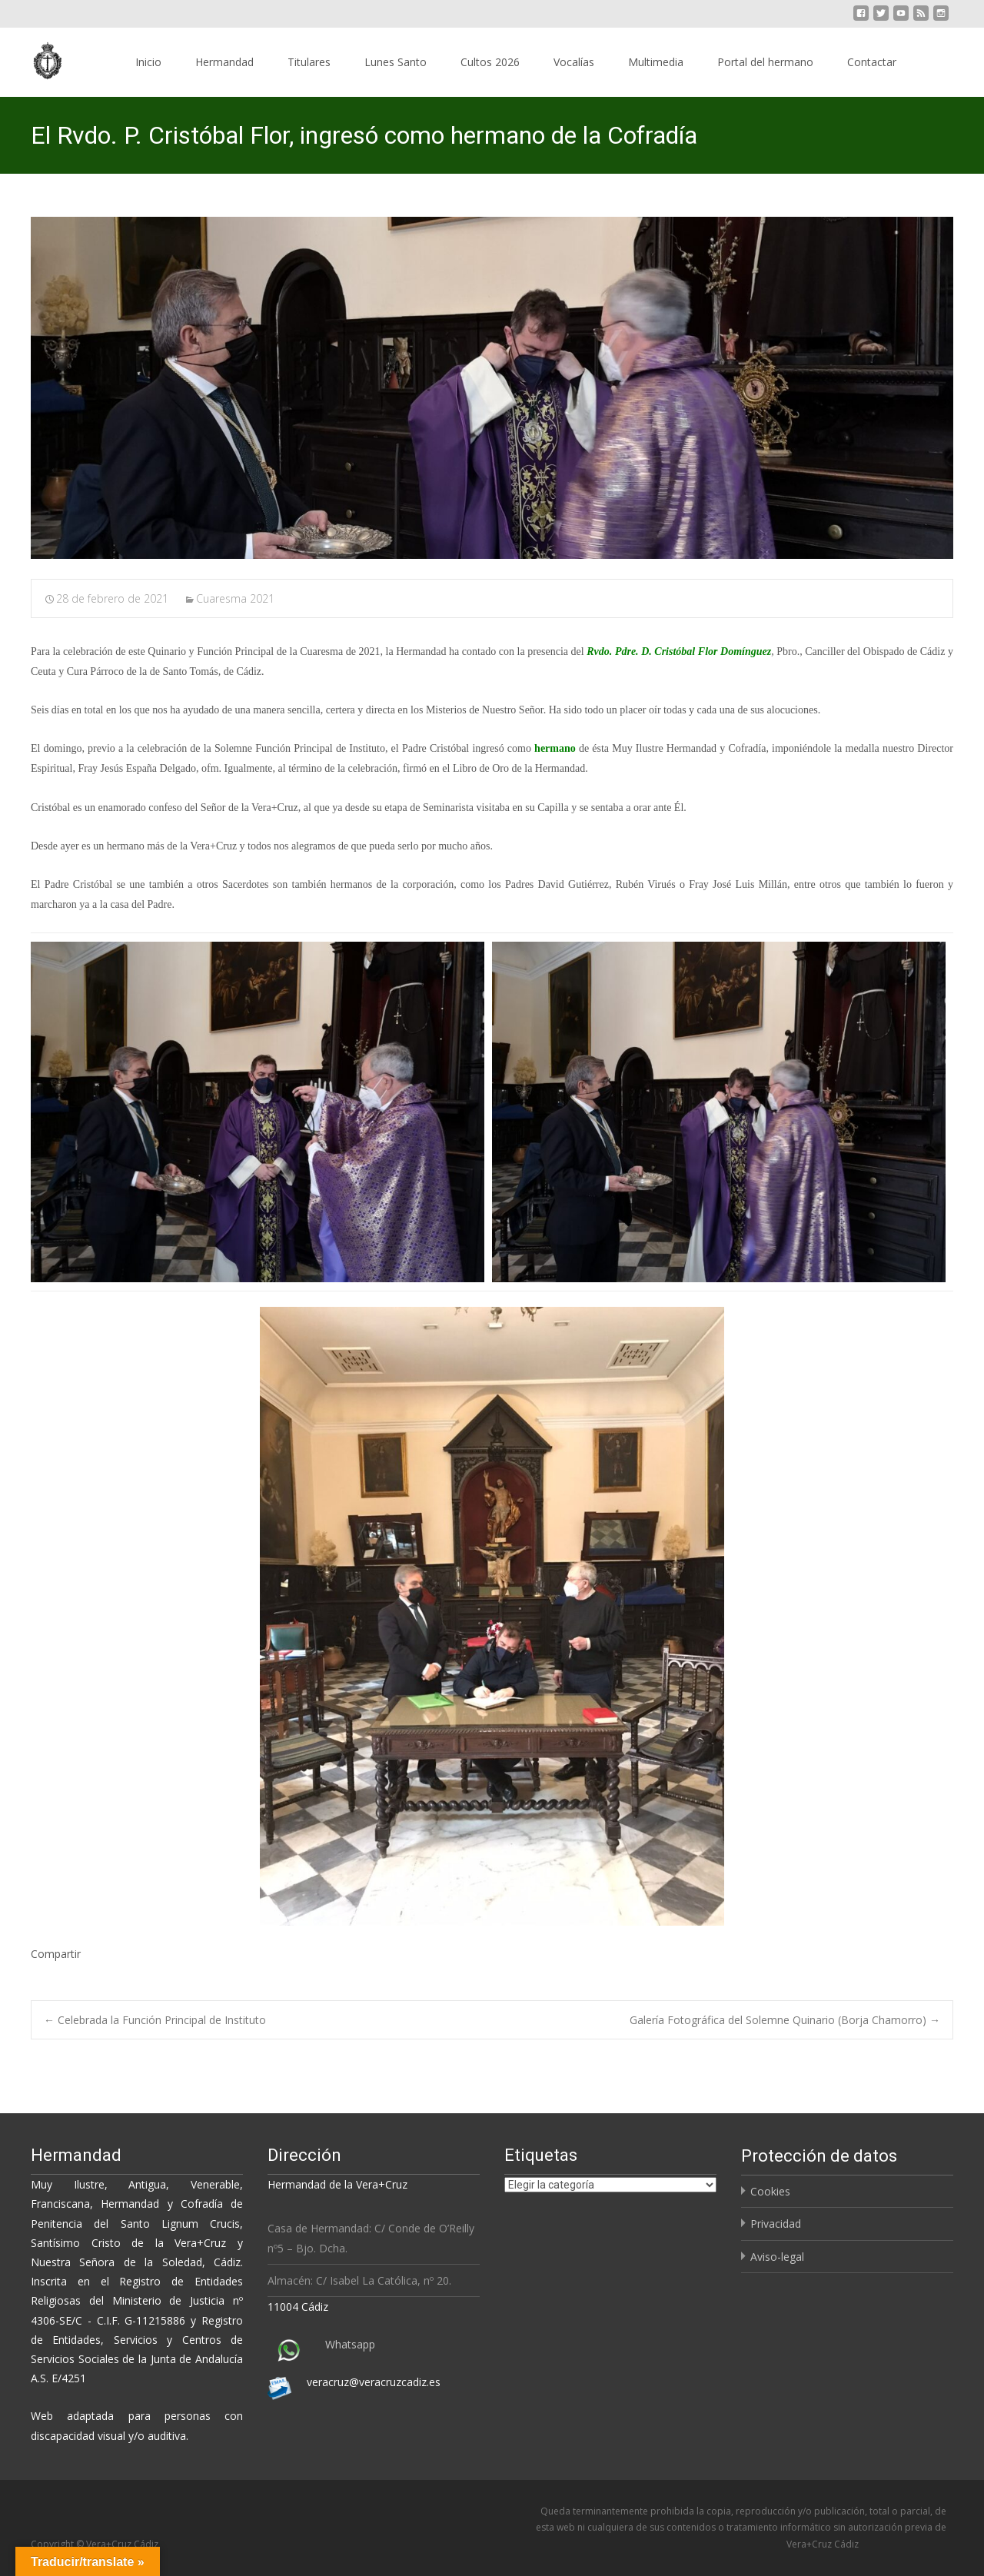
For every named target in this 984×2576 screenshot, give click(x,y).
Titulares (309, 62)
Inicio (148, 62)
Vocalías (574, 62)
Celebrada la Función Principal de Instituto (155, 2020)
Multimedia (655, 62)
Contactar (871, 62)
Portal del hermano (765, 62)
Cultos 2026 (490, 62)
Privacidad (775, 2223)
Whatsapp (350, 2344)
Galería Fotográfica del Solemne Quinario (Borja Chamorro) (785, 2020)
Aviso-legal (777, 2256)
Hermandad (224, 62)
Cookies (770, 2191)
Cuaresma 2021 (235, 598)
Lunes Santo (395, 62)
